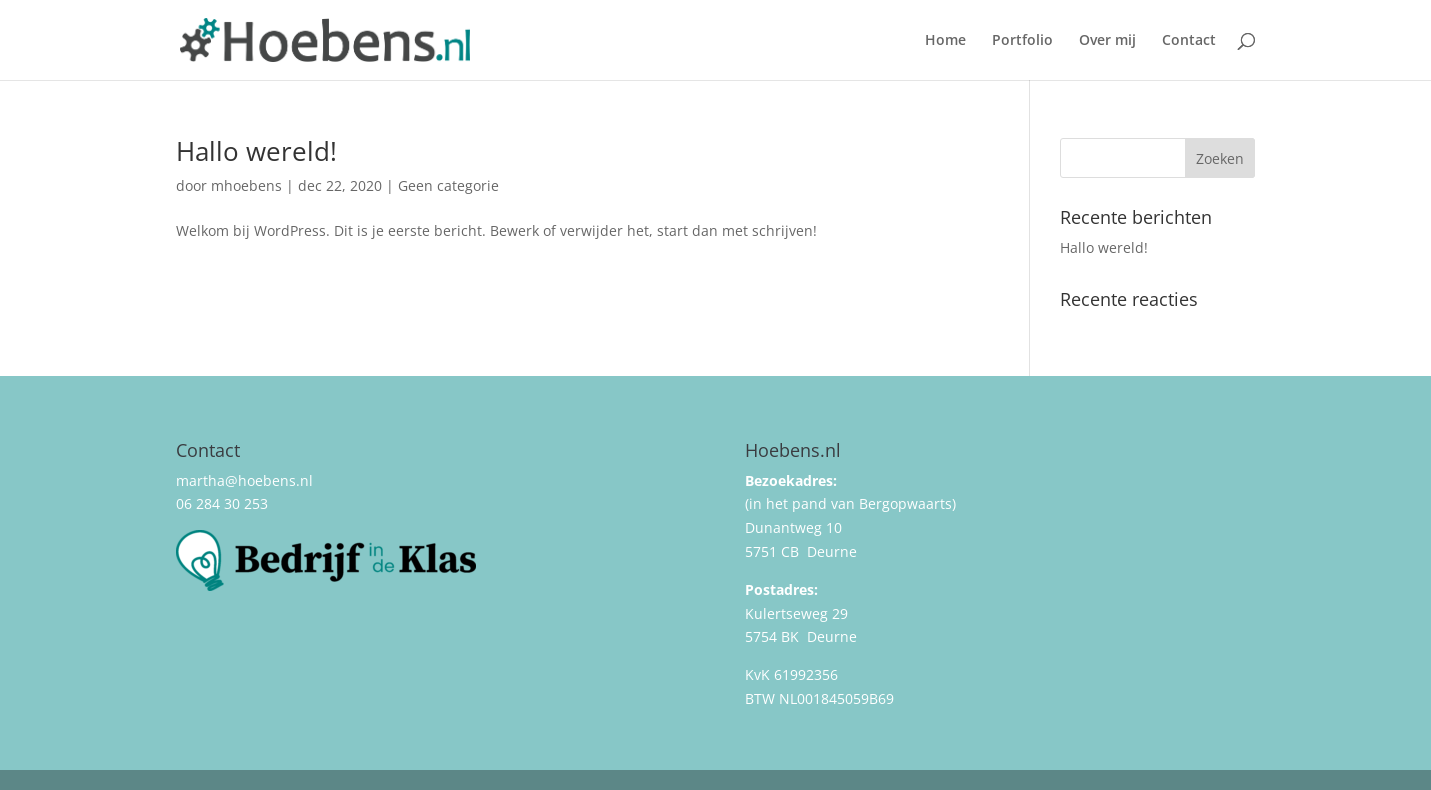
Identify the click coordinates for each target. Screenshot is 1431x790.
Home (945, 41)
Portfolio (1022, 41)
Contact (1189, 41)
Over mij (1107, 41)
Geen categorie (448, 185)
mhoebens (246, 185)
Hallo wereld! (256, 151)
